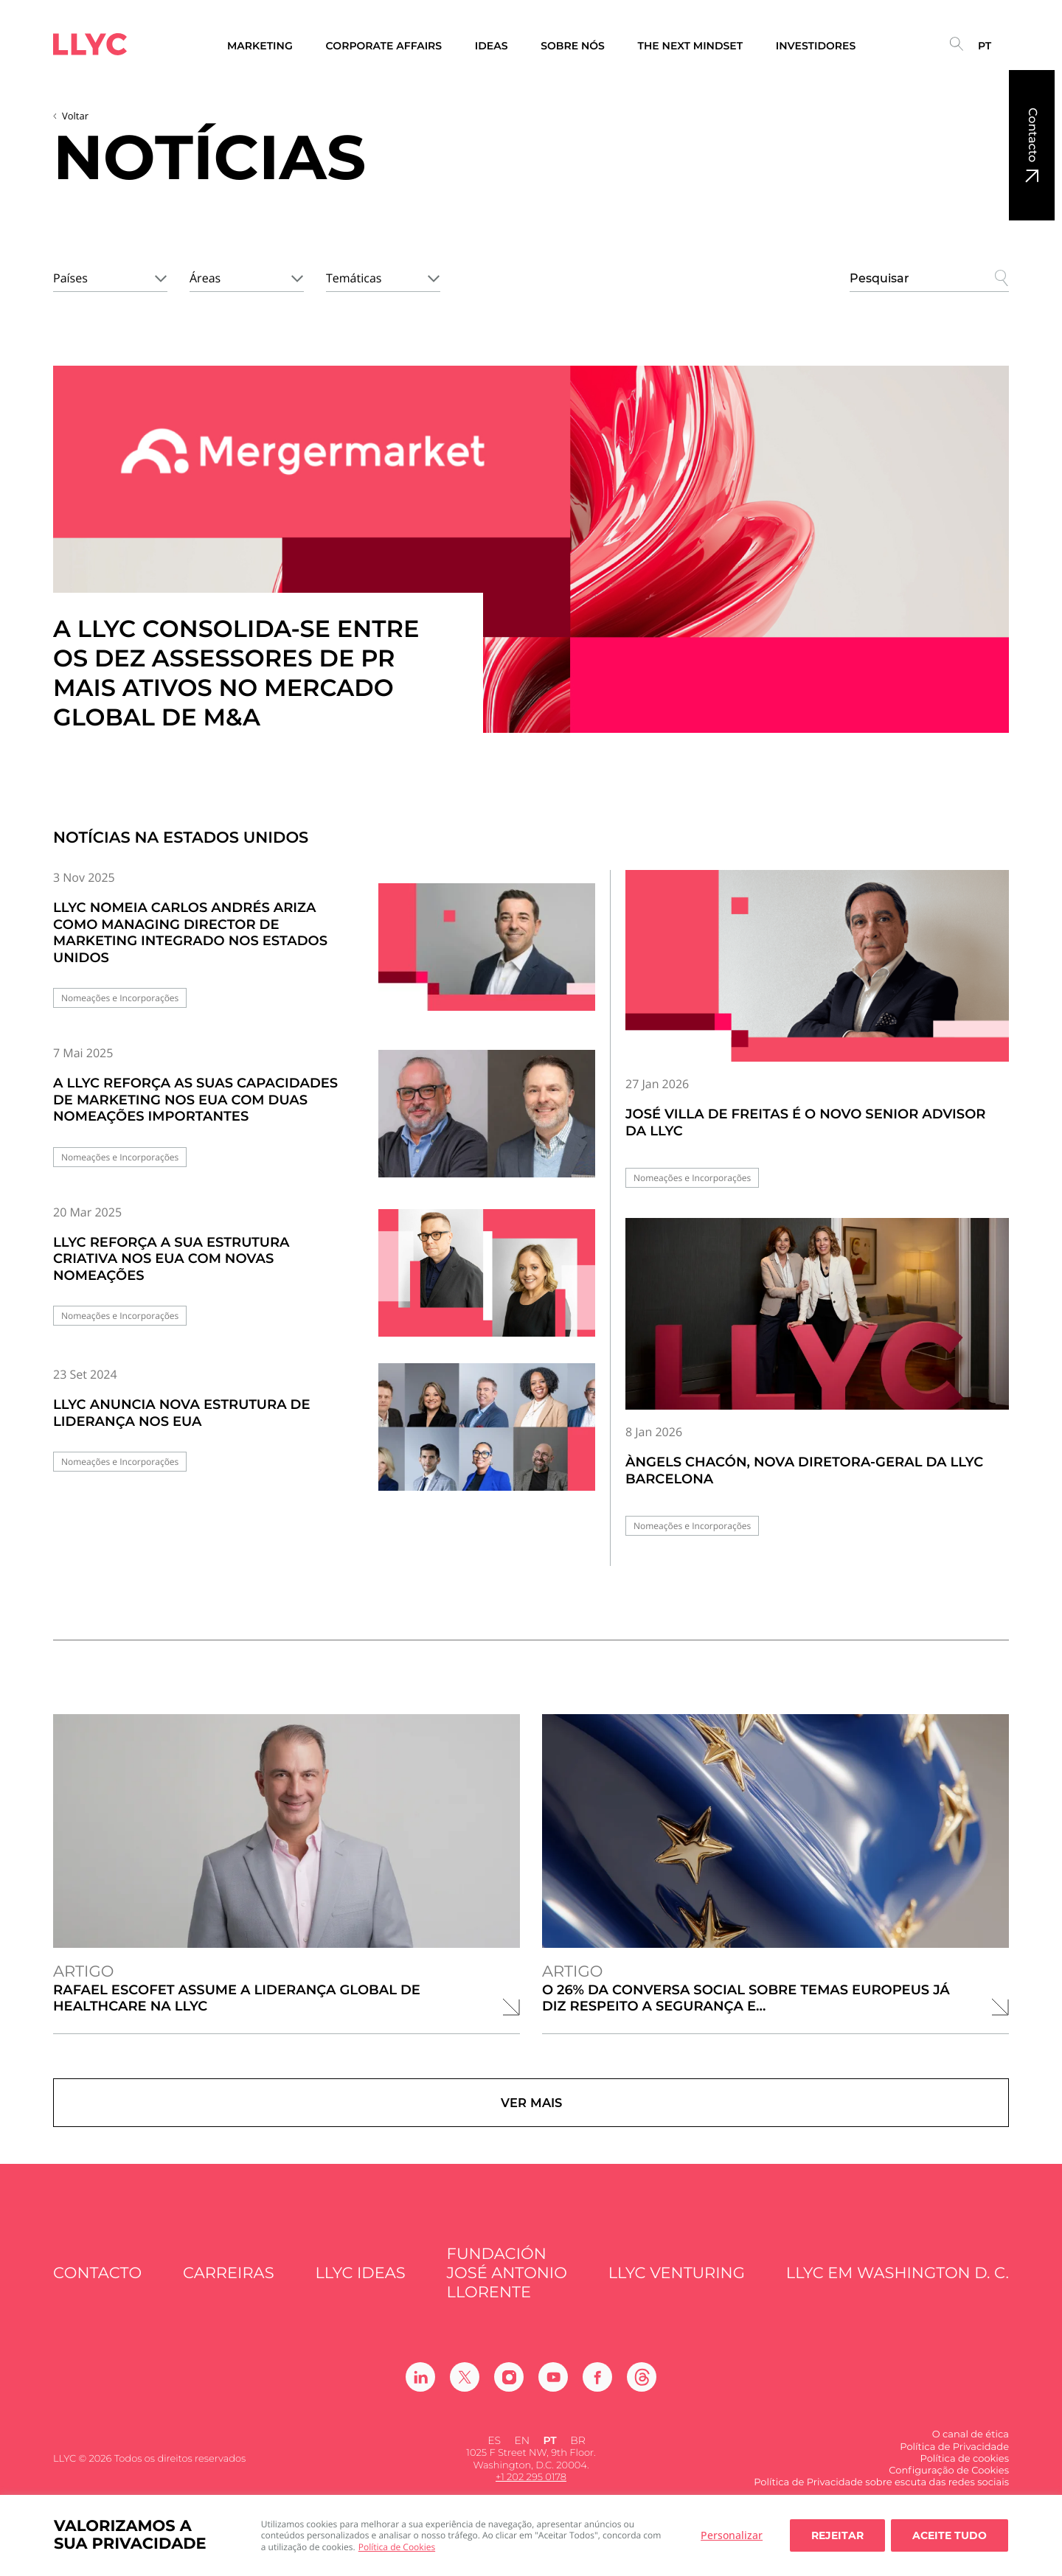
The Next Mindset (690, 46)
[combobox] (110, 275)
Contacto (1032, 135)
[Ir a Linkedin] (420, 2391)
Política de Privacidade (954, 2460)
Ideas (491, 46)
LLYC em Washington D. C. (897, 2286)
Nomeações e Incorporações (119, 997)
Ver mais (531, 2109)
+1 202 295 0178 (531, 2490)
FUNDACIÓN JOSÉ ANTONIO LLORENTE (507, 2287)
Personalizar (732, 2535)
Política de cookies (964, 2472)
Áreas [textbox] (205, 278)
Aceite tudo (949, 2535)
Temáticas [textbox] (353, 278)
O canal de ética (970, 2448)
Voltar (75, 116)
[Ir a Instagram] (509, 2391)
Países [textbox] (70, 278)
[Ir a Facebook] (597, 2391)
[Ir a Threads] (641, 2391)
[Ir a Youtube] (553, 2391)
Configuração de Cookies (949, 2484)
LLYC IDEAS (361, 2286)
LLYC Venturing (676, 2286)
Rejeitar (837, 2535)
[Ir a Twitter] (464, 2391)
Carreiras (228, 2286)
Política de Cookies (396, 2547)
